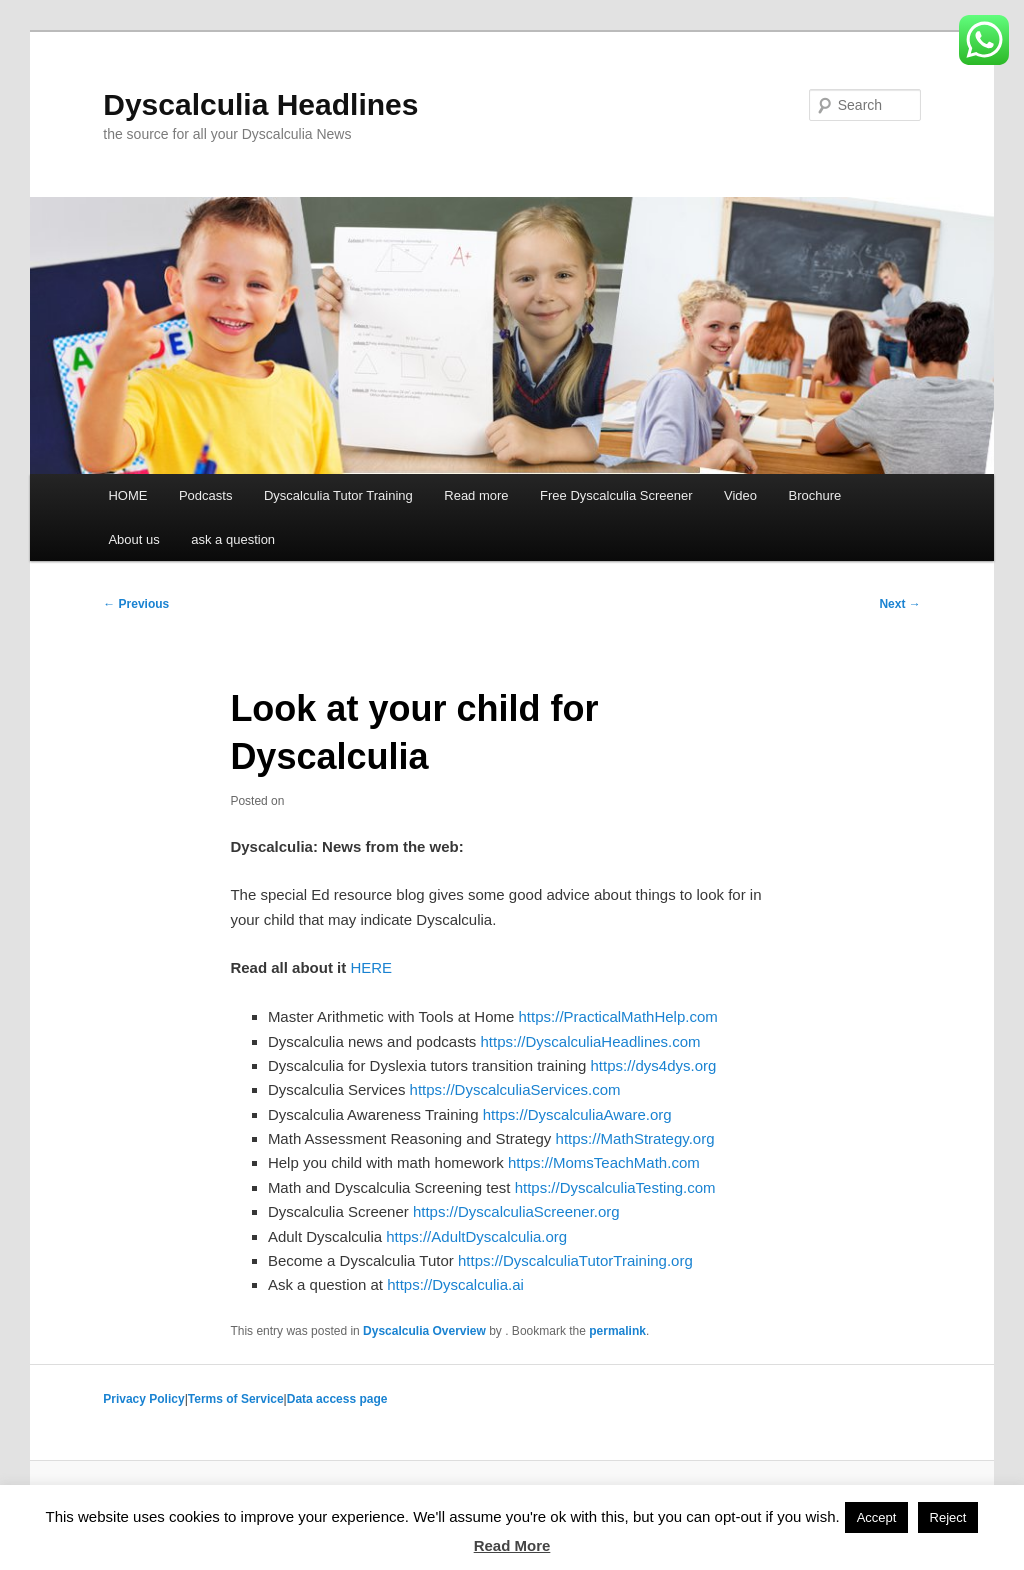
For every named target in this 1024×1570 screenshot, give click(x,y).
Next (899, 604)
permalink (617, 1331)
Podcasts (205, 495)
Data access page (337, 1399)
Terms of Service (236, 1399)
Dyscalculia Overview (424, 1331)
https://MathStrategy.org (635, 1138)
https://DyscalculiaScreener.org (516, 1211)
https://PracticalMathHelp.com (618, 1016)
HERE (371, 967)
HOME (127, 495)
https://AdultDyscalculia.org (476, 1236)
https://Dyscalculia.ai (455, 1284)
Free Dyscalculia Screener (616, 495)
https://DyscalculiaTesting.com (615, 1187)
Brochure (815, 495)
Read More (512, 1545)
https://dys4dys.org (654, 1065)
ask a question (233, 539)
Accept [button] (877, 1517)
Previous (136, 604)
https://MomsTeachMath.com (604, 1162)
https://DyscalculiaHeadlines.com (590, 1041)
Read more (476, 495)
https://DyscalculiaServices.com (515, 1089)
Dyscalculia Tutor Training (338, 495)
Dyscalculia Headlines (260, 104)
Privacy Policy (143, 1399)
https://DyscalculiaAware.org (577, 1114)
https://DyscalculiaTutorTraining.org (575, 1260)
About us (133, 539)
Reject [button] (948, 1517)
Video (740, 495)
